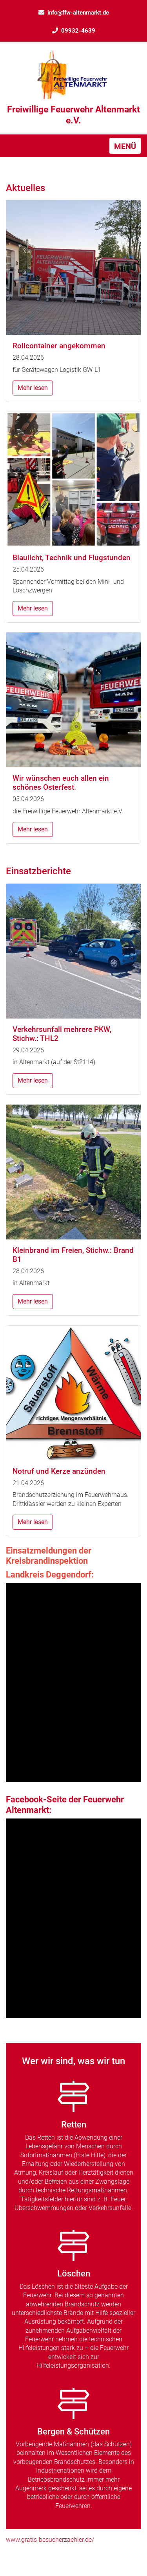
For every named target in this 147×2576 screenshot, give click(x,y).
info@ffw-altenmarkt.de (73, 12)
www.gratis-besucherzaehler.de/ (50, 2539)
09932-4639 (73, 30)
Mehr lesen (33, 388)
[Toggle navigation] (125, 146)
